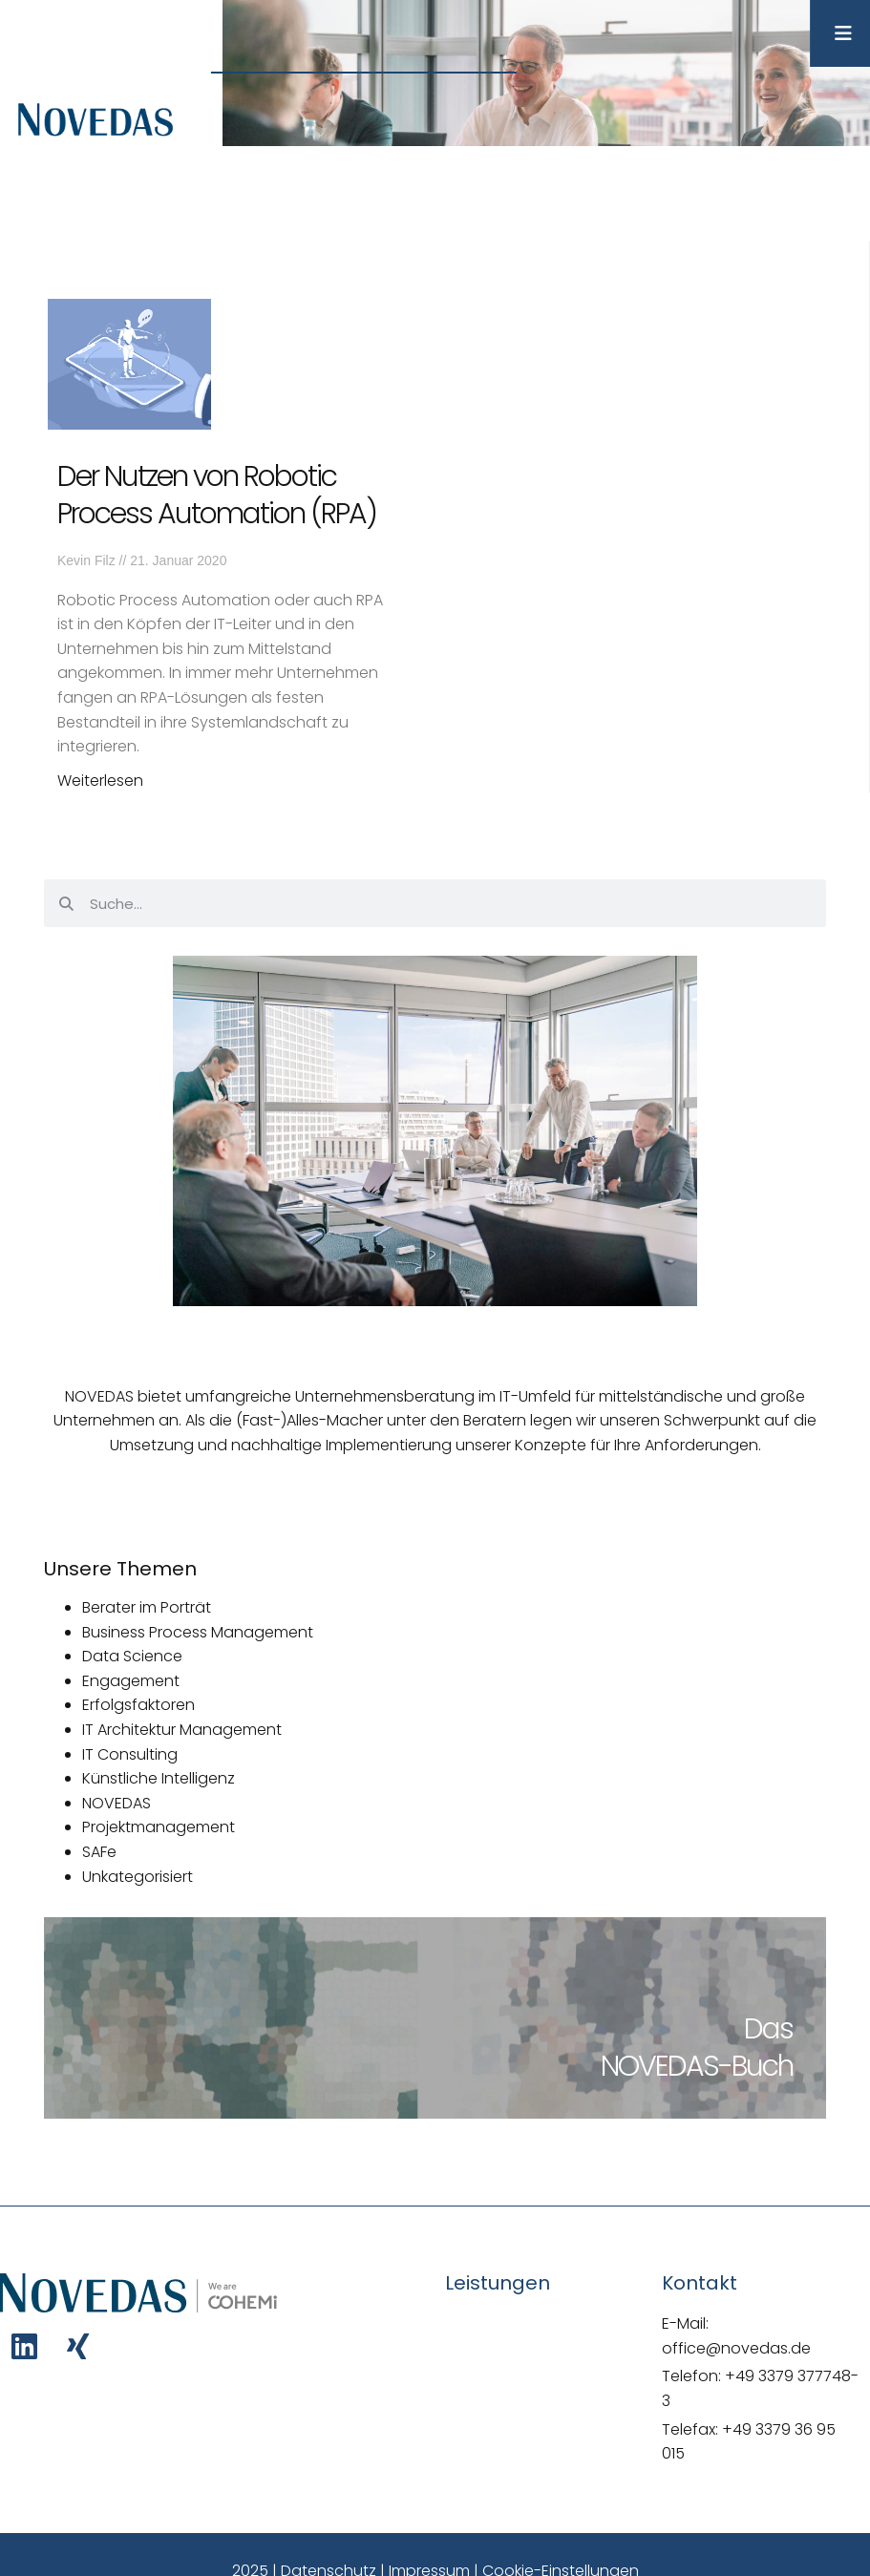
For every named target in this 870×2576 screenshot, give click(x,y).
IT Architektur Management (182, 1730)
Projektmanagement (158, 1827)
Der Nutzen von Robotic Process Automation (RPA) (216, 495)
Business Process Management (197, 1632)
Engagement (131, 1681)
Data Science (132, 1656)
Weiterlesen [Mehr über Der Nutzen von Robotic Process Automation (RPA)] (100, 781)
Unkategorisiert (137, 1877)
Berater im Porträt (146, 1607)
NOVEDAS (116, 1803)
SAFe (99, 1852)
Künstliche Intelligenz (158, 1778)
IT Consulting (130, 1754)
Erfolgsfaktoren (138, 1705)
